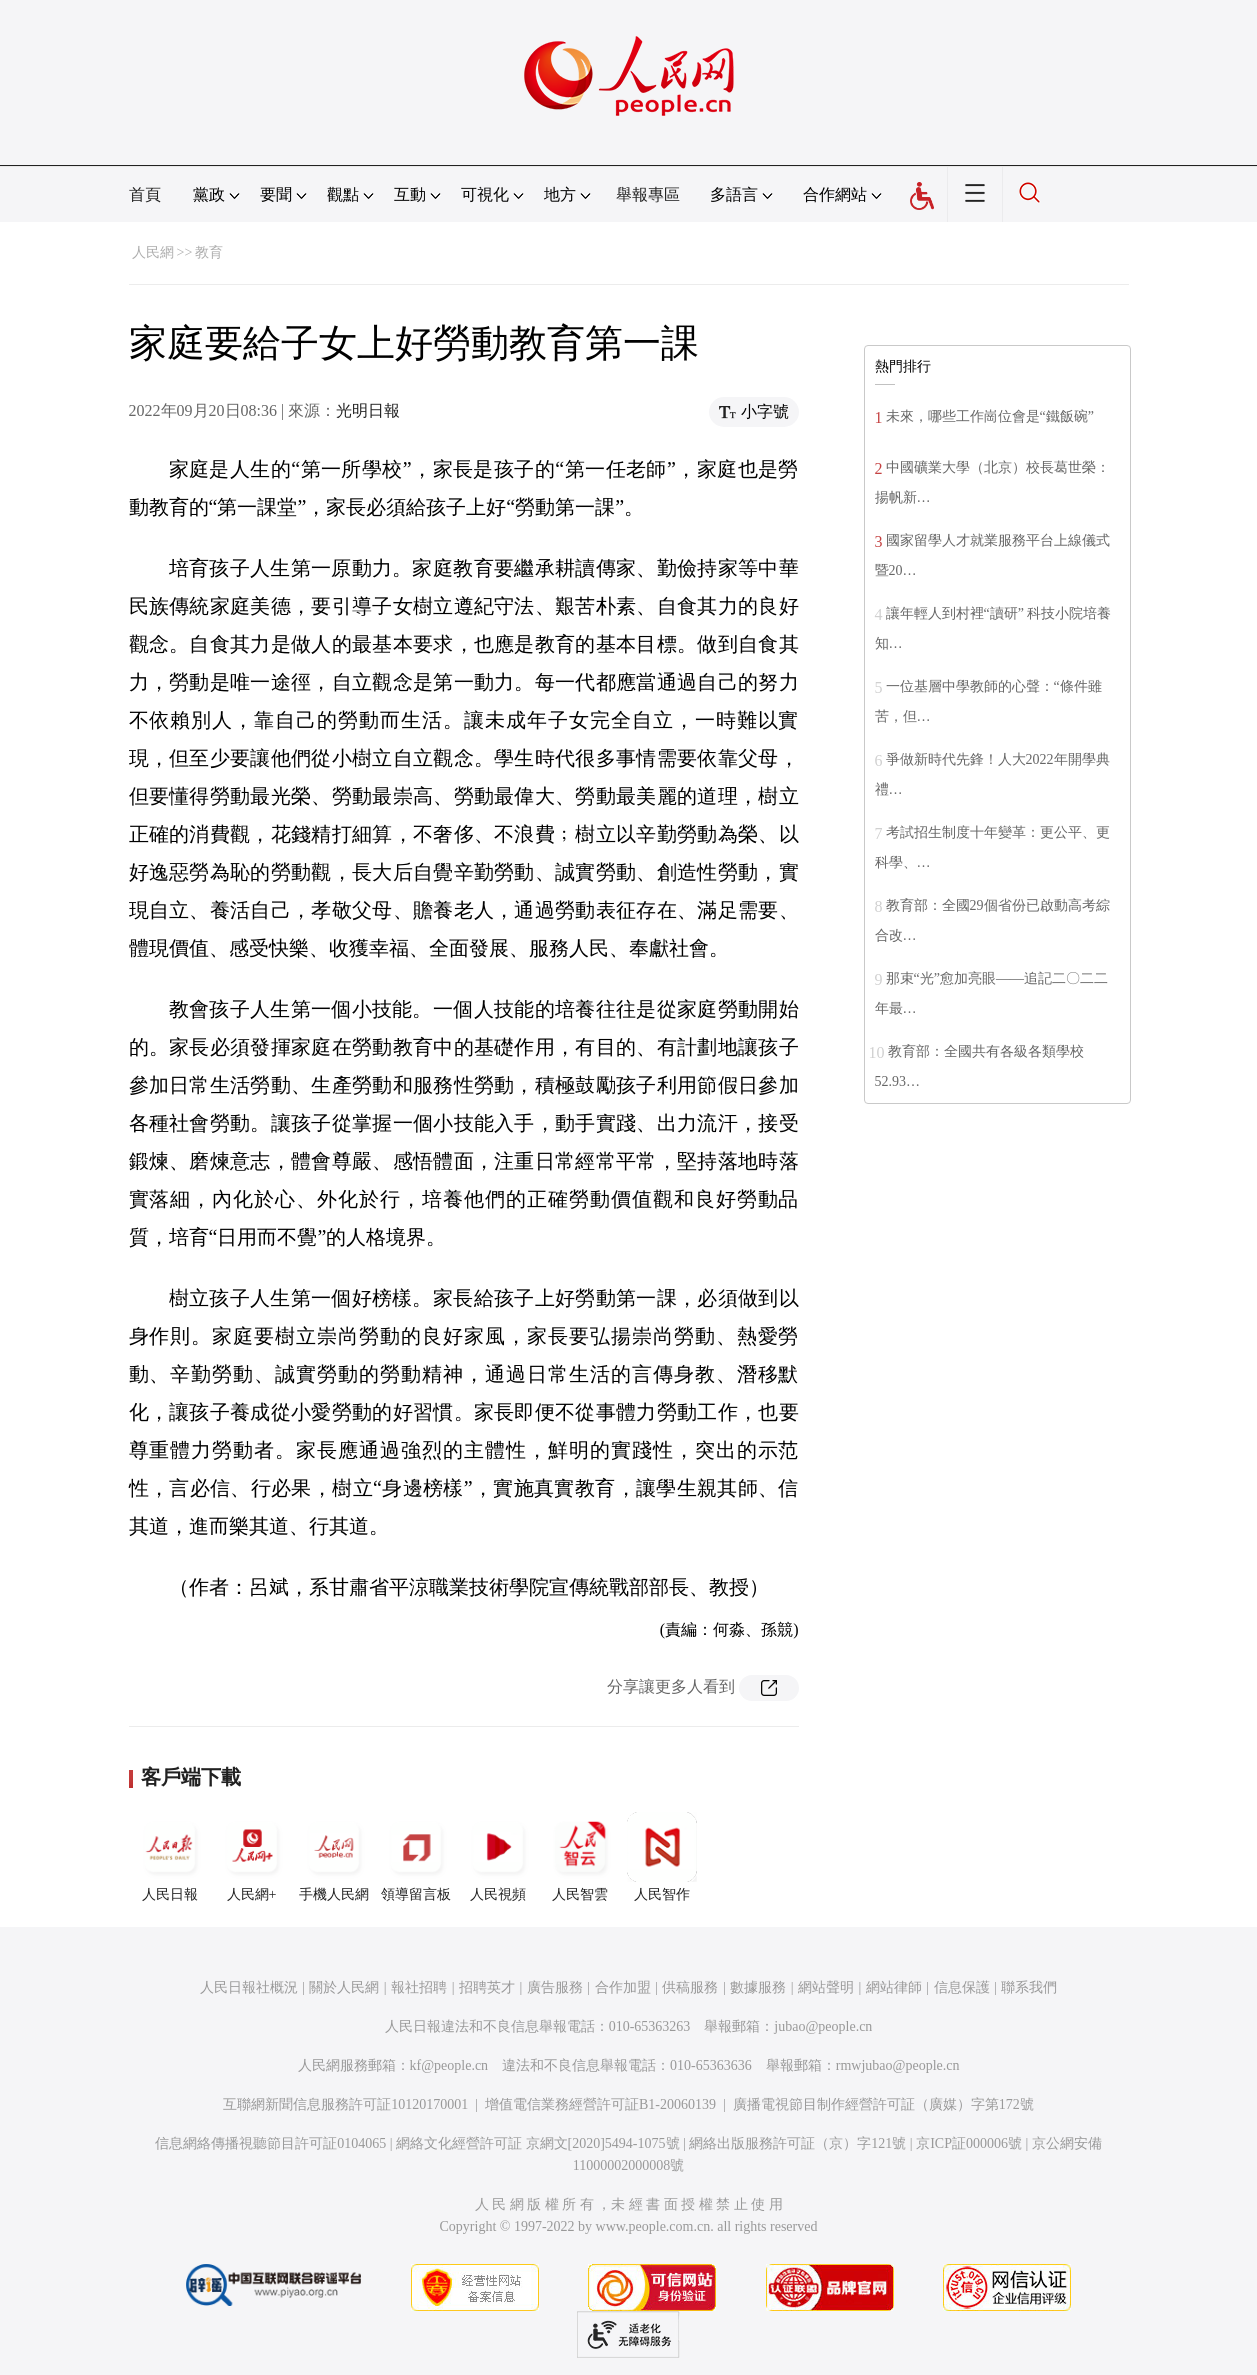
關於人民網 (344, 1987)
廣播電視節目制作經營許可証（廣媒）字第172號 (883, 2104)
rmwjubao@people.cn (898, 2065)
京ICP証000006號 (969, 2143)
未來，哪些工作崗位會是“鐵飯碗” (990, 416)
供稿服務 (690, 1987)
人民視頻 (498, 1857)
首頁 (145, 194)
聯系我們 (1029, 1987)
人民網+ (252, 1857)
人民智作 (662, 1857)
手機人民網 (334, 1857)
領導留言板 (416, 1857)
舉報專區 (648, 194)
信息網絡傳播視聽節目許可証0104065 (270, 2143)
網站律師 (894, 1987)
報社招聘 (419, 1987)
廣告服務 (555, 1987)
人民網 (153, 252)
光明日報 (368, 410)
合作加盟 (623, 1987)
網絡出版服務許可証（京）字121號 (797, 2143)
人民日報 (170, 1857)
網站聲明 (826, 1987)
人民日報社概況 (249, 1987)
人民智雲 (580, 1857)
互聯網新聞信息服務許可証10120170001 (345, 2104)
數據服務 (758, 1987)
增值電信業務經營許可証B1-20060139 (600, 2104)
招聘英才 (487, 1987)
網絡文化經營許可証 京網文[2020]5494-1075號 (538, 2143)
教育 (209, 252)
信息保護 (962, 1987)
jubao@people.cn (823, 2026)
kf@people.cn (449, 2065)
